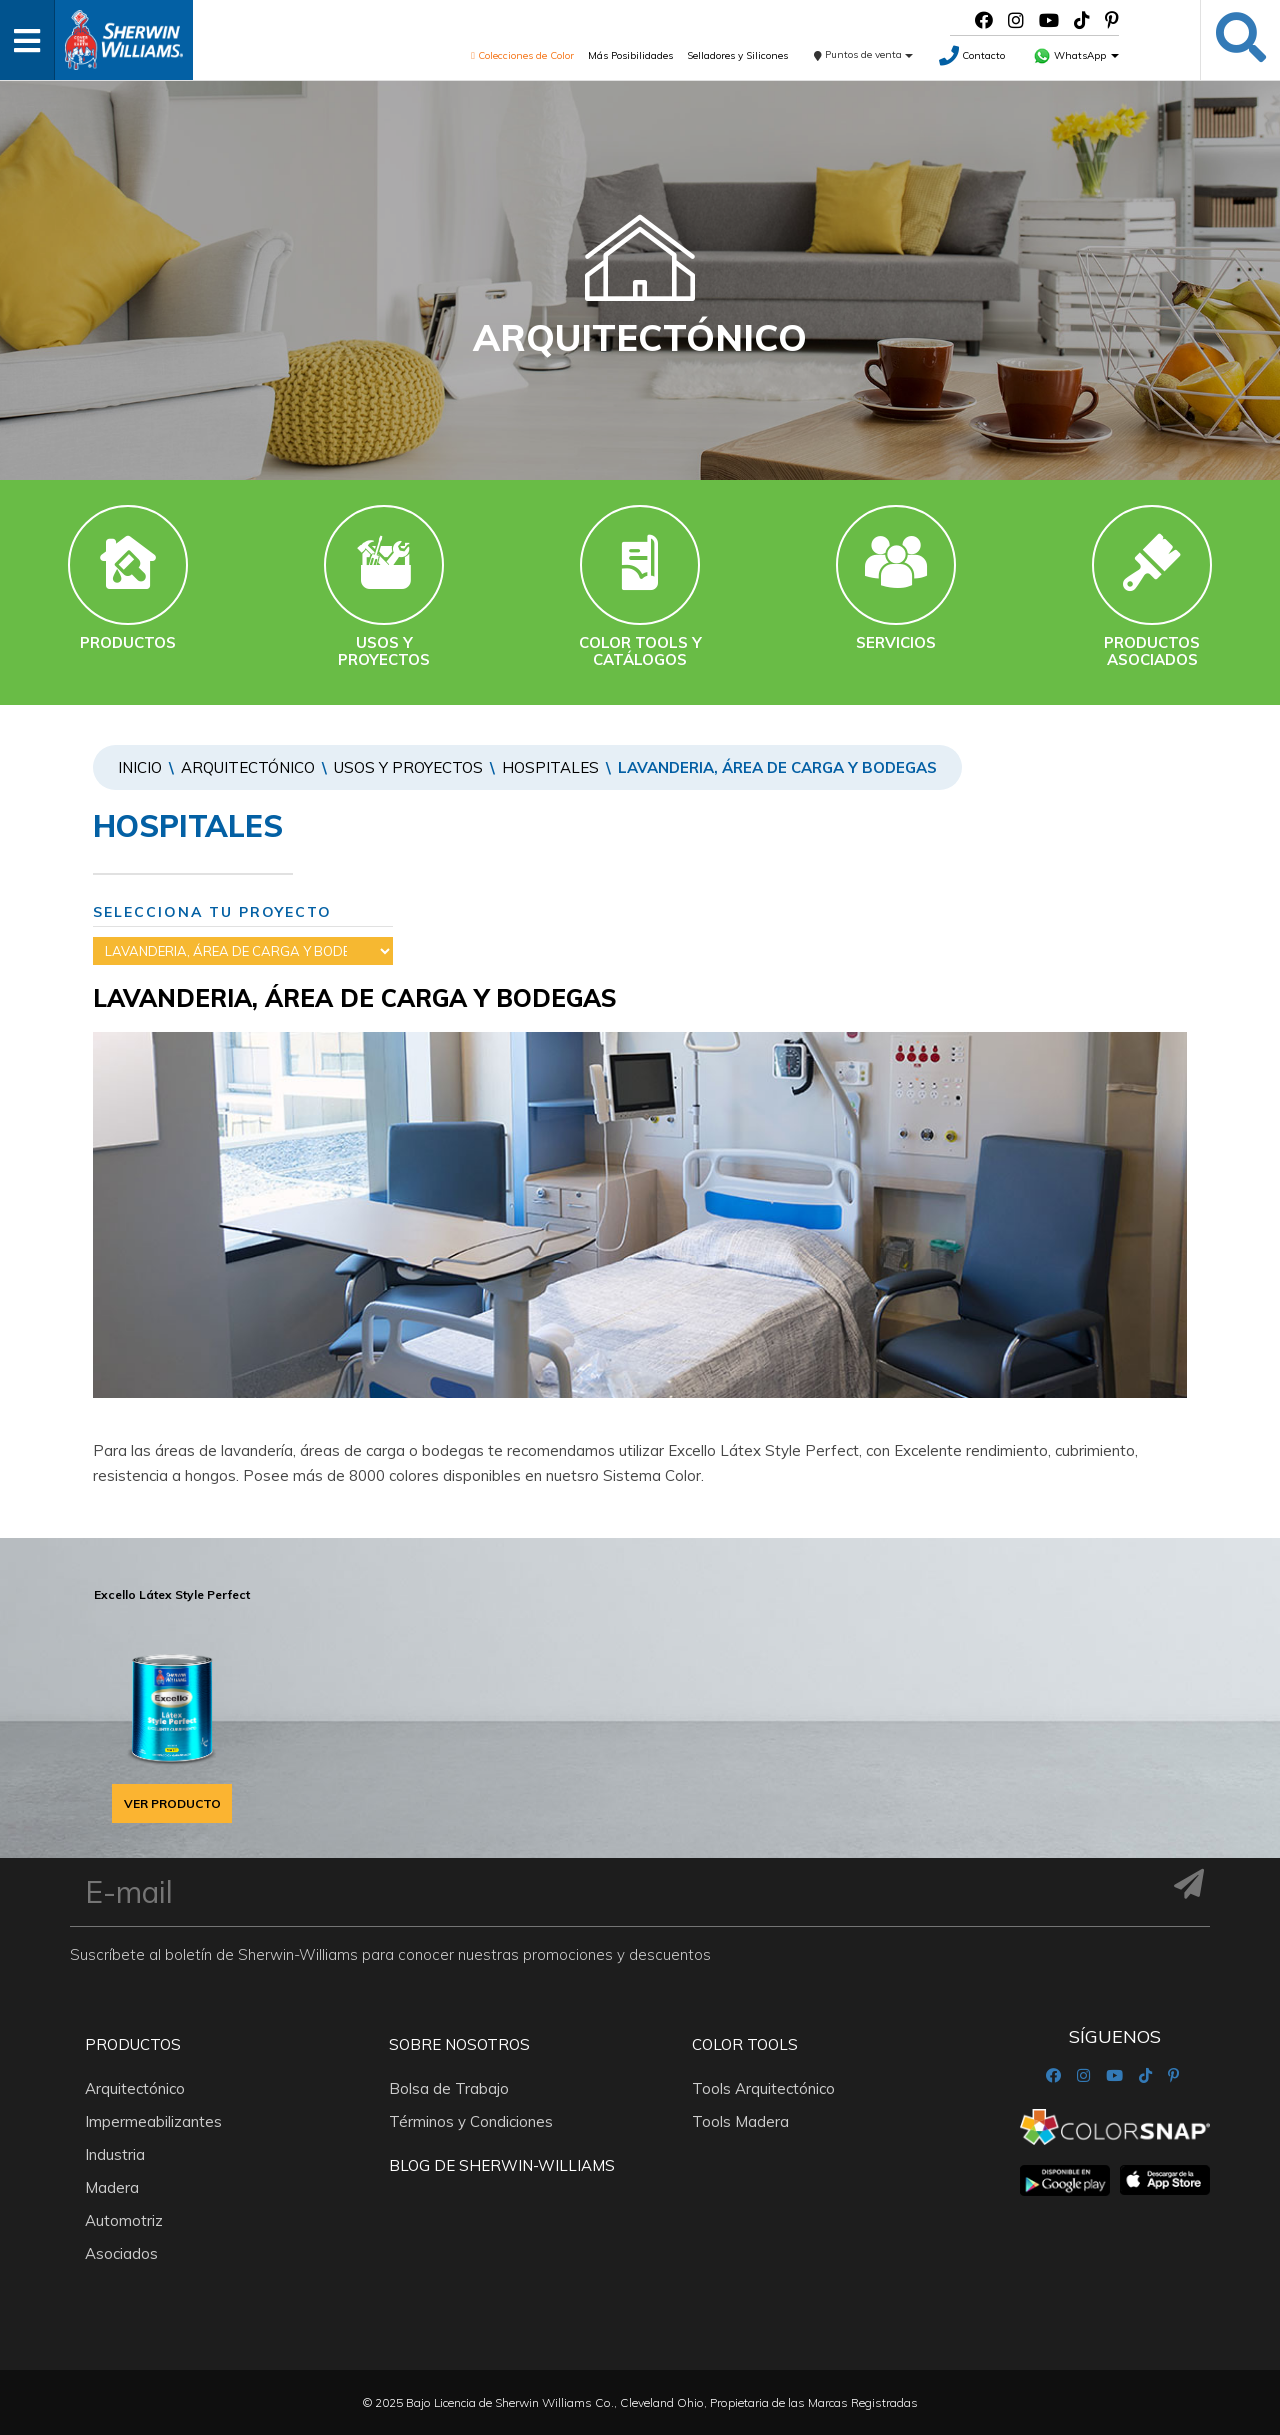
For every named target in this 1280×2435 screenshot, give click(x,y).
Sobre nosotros (459, 2044)
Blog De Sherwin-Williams (502, 2165)
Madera (112, 2187)
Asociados (121, 2253)
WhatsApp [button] (1076, 55)
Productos (133, 2044)
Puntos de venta (863, 54)
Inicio (140, 767)
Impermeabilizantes (153, 2121)
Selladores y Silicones (737, 55)
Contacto (972, 55)
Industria (115, 2154)
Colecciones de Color (522, 55)
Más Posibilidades (630, 55)
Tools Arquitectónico (763, 2088)
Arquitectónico (248, 767)
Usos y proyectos (408, 767)
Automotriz (124, 2220)
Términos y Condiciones (471, 2121)
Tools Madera (740, 2121)
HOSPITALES (550, 767)
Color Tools (745, 2044)
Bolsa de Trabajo (449, 2088)
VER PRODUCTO (172, 1803)
